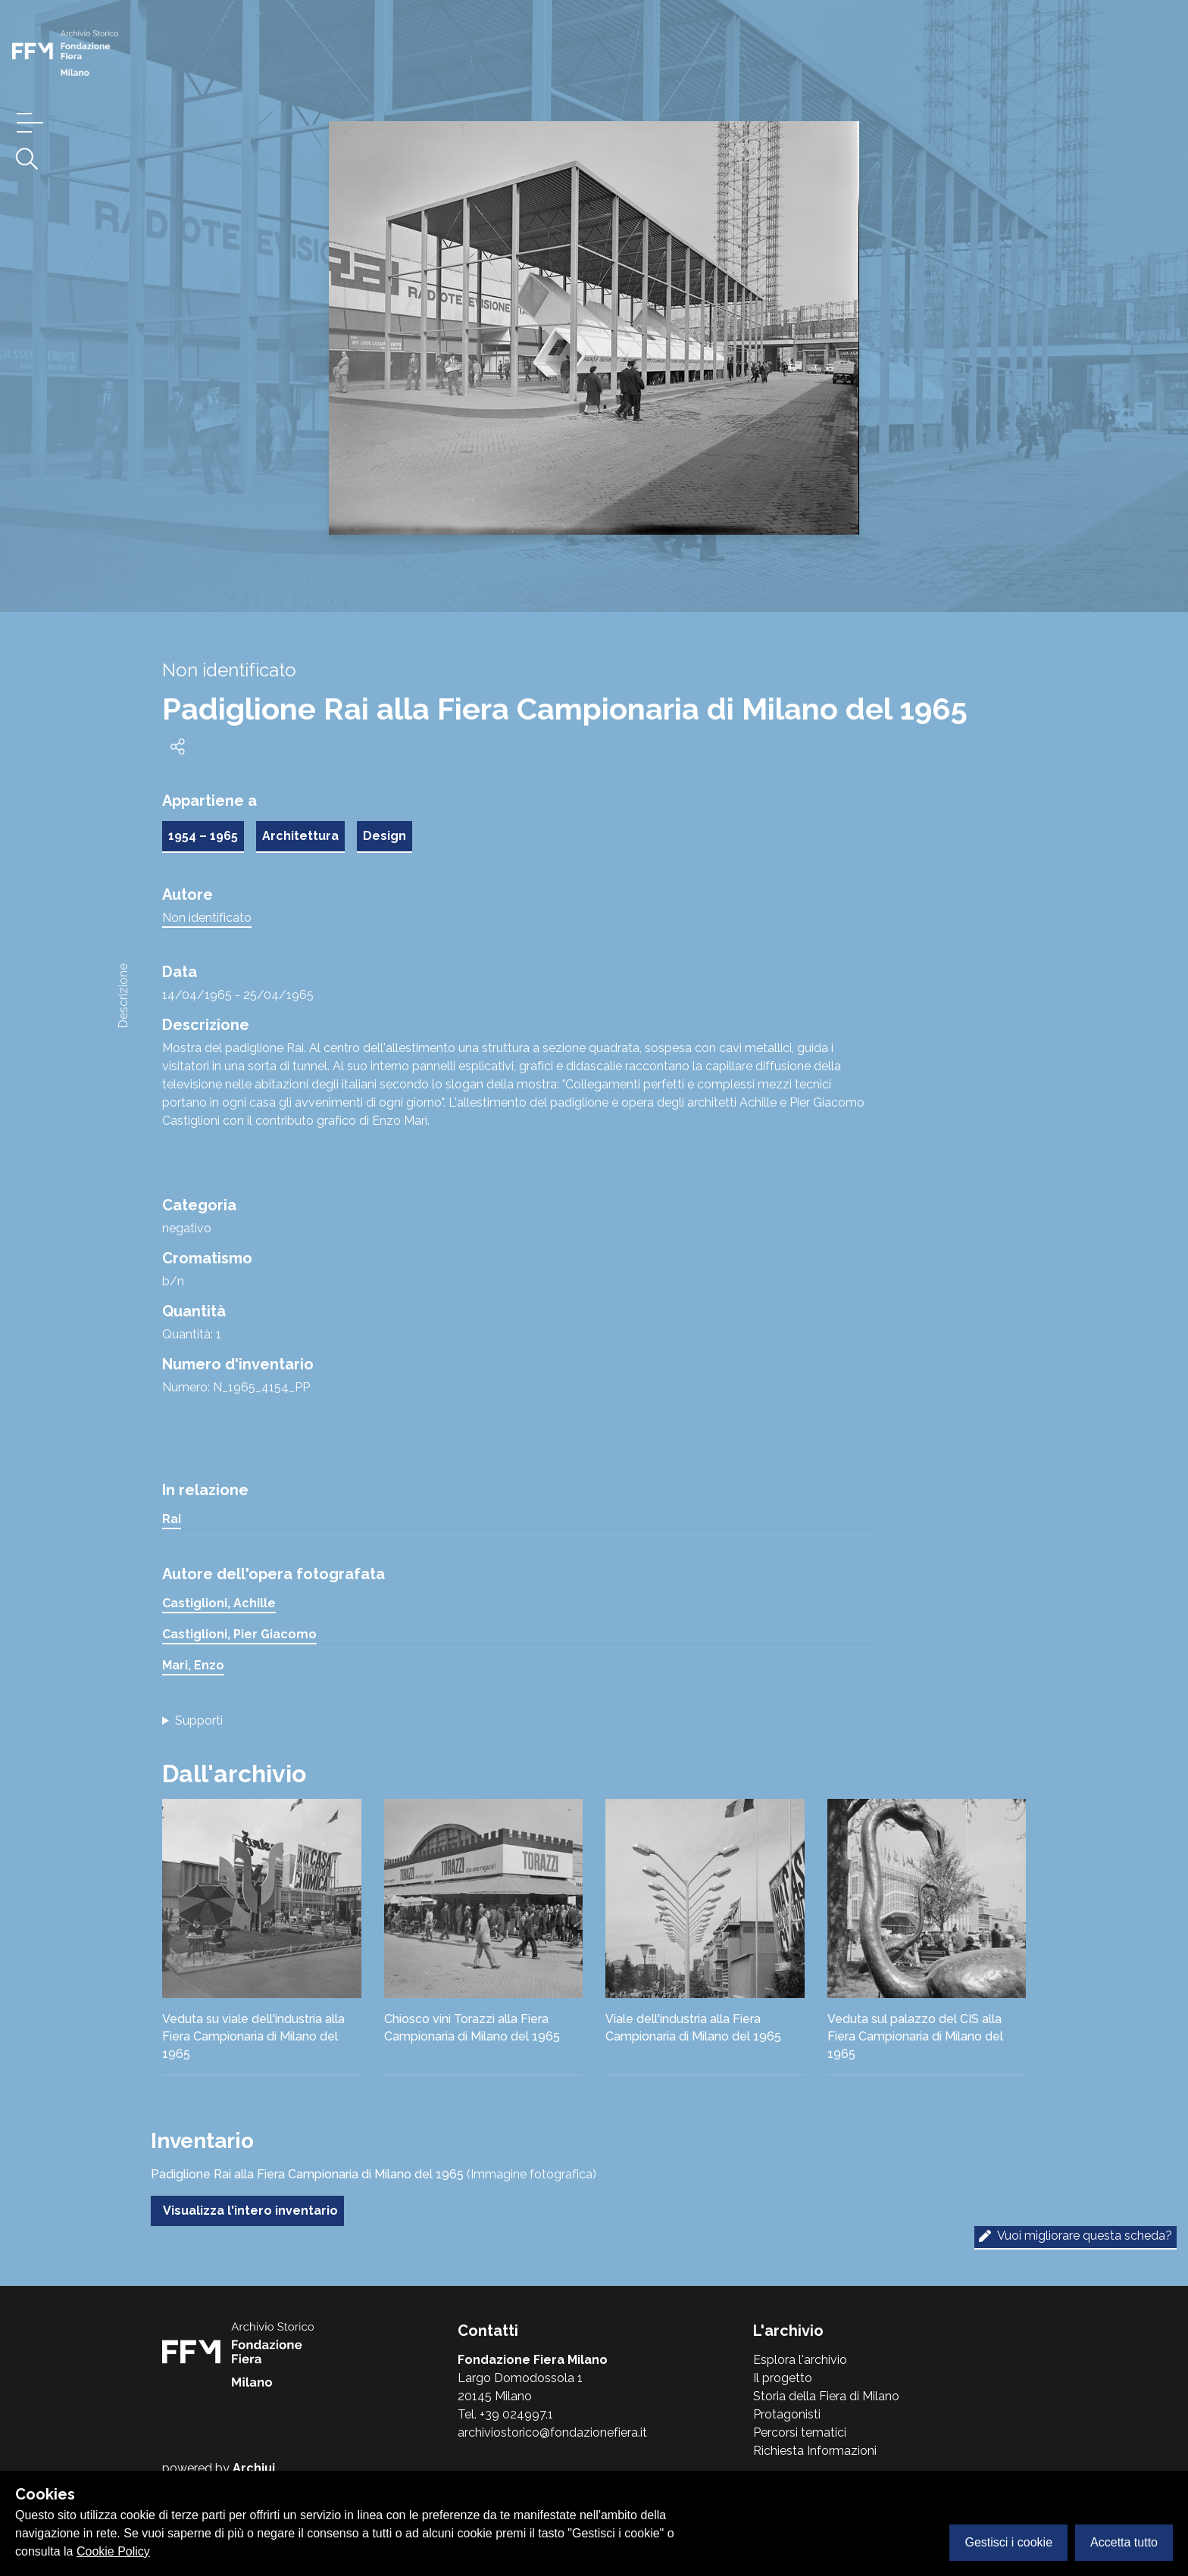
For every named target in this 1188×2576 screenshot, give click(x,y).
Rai (171, 1519)
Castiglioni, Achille (219, 1603)
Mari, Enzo (193, 1665)
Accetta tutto (1124, 2542)
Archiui (254, 2468)
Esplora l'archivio (800, 2360)
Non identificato (207, 917)
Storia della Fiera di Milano (826, 2396)
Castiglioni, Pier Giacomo (239, 1634)
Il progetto (782, 2378)
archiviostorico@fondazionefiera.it (552, 2432)
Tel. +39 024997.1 (505, 2414)
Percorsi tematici (799, 2432)
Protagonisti (787, 2414)
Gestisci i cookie (1008, 2542)
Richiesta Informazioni (815, 2450)
